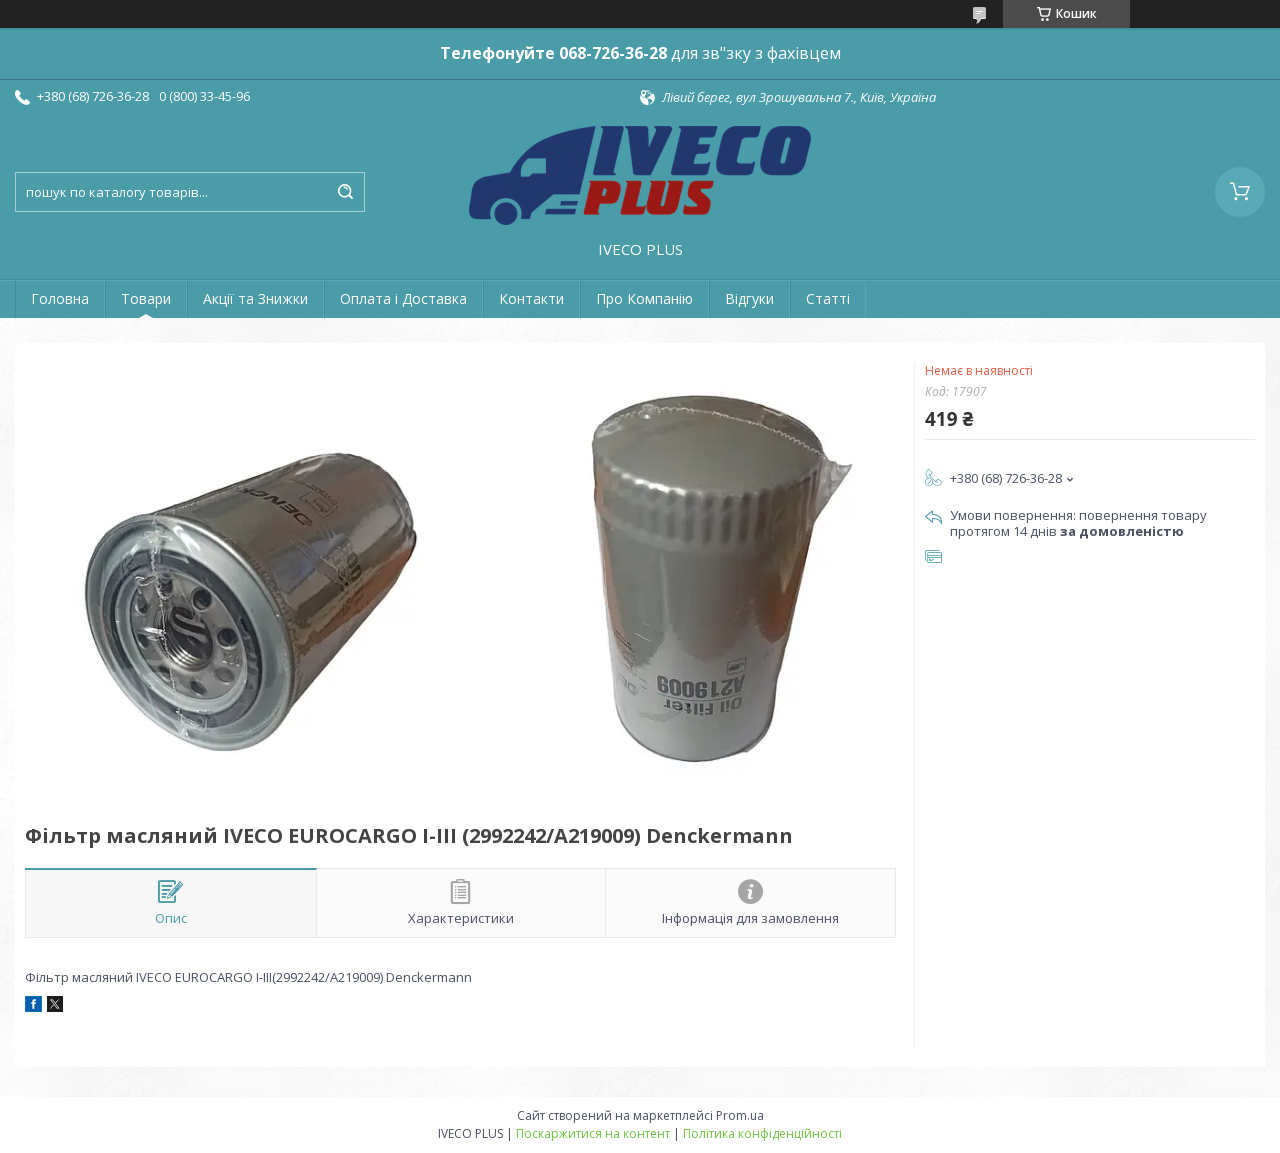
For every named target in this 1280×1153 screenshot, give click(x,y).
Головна (60, 298)
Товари (146, 298)
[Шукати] (345, 192)
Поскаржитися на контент (593, 1133)
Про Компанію (644, 298)
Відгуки (749, 298)
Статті (828, 298)
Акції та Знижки (255, 298)
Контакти (531, 298)
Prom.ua (740, 1115)
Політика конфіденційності (762, 1133)
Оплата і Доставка (403, 298)
